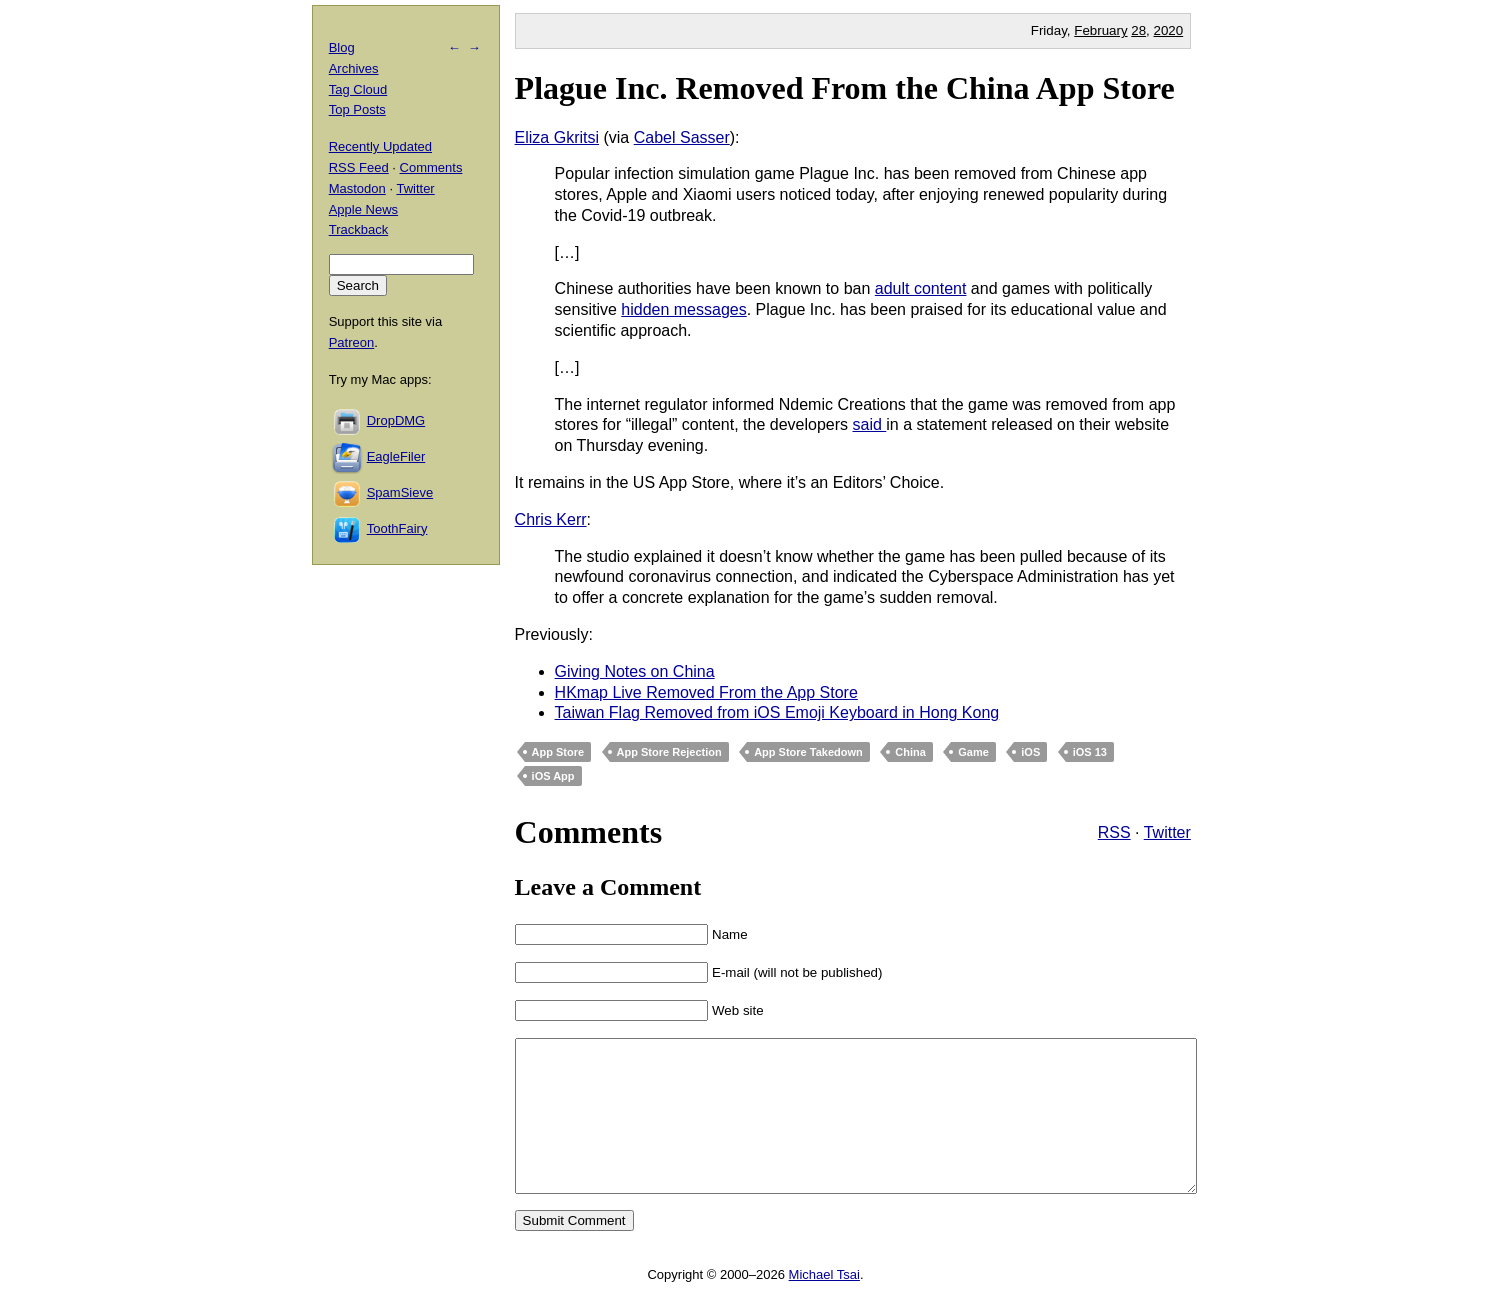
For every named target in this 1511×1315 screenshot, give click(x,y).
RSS (1114, 832)
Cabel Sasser (682, 137)
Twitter (1167, 832)
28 (1138, 30)
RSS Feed (359, 167)
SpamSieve (400, 492)
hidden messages (683, 309)
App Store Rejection (669, 752)
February (1100, 30)
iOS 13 (1090, 752)
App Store (558, 752)
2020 (1169, 30)
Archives (354, 68)
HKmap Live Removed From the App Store (706, 692)
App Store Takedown (808, 752)
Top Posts (357, 109)
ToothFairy (397, 528)
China (910, 752)
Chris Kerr (551, 519)
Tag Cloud (358, 89)
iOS (1030, 752)
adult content (921, 288)
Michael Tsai (824, 1304)
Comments (431, 167)
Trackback (358, 229)
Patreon (352, 342)
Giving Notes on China (635, 671)
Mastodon (357, 188)
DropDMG (396, 420)
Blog (342, 47)
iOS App (553, 776)
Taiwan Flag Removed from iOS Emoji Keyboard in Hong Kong (777, 712)
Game (973, 752)
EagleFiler (396, 456)
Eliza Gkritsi (557, 137)
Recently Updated (380, 146)
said (870, 424)
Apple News (363, 209)
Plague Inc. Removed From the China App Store (845, 88)
